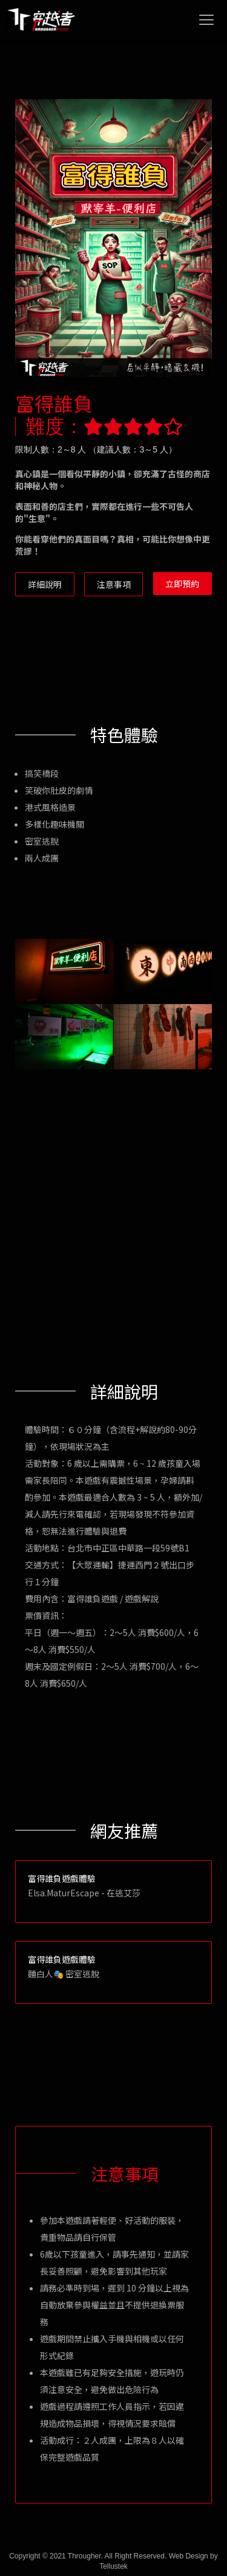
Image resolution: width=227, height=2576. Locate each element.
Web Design (188, 2556)
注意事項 (114, 584)
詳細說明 (45, 584)
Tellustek (113, 2566)
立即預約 (182, 584)
